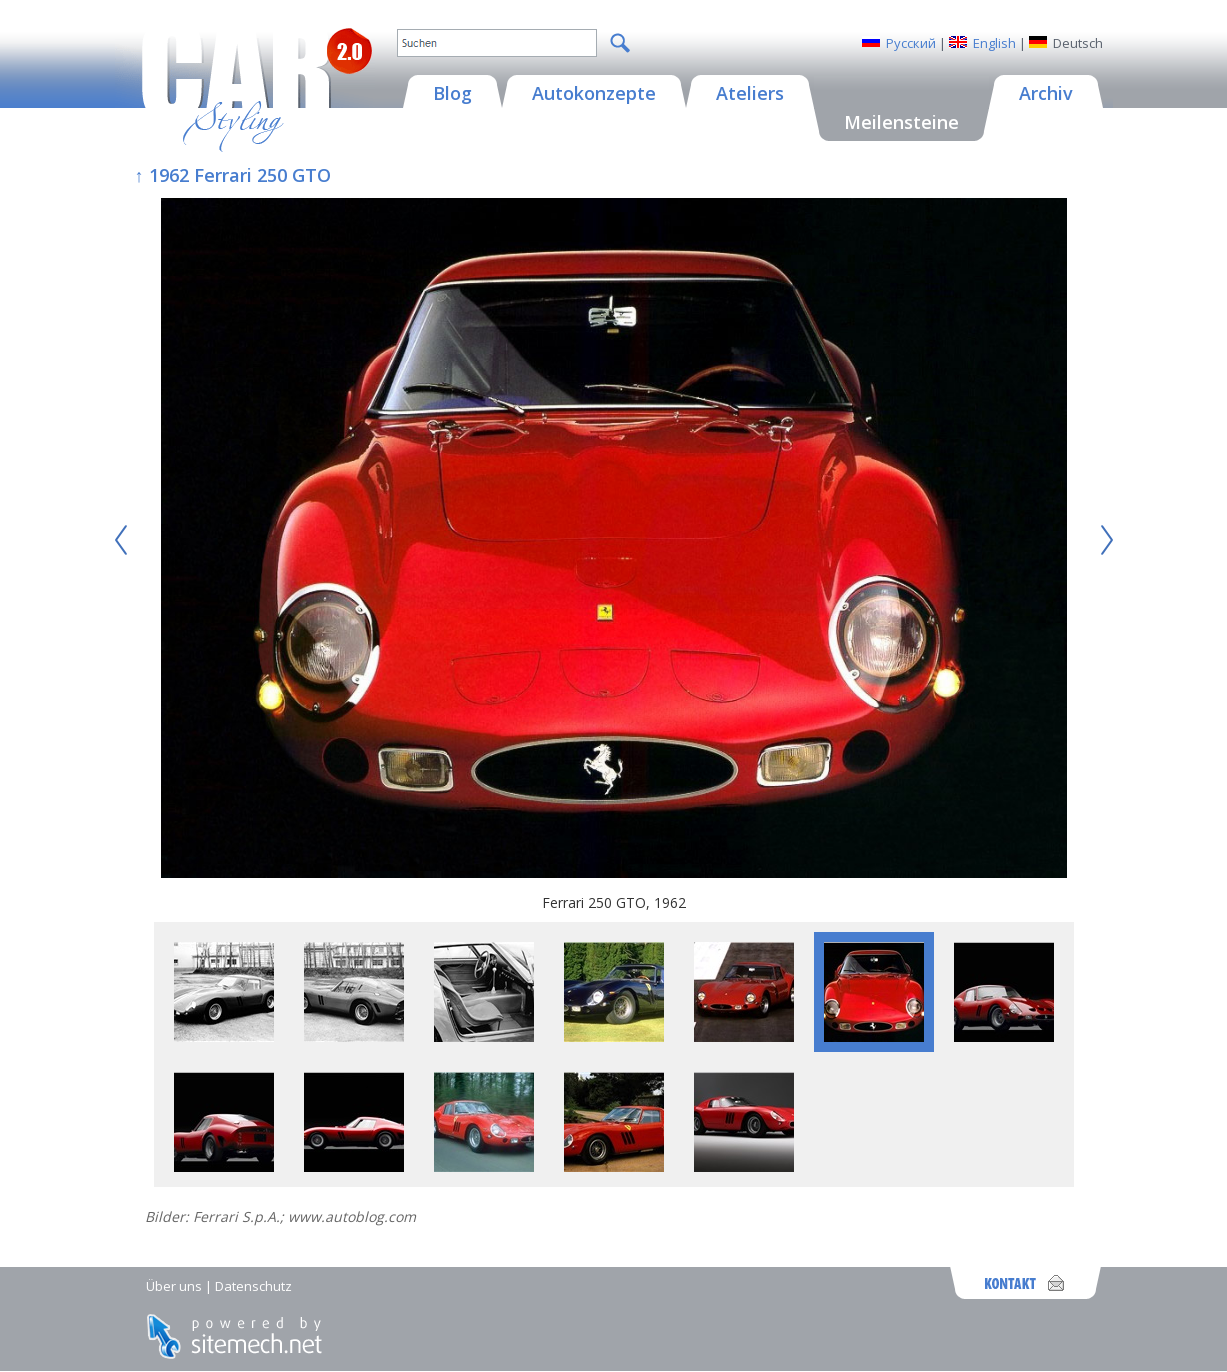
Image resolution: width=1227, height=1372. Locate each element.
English (994, 43)
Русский (911, 43)
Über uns (174, 1286)
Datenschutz (253, 1286)
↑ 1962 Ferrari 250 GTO (233, 175)
